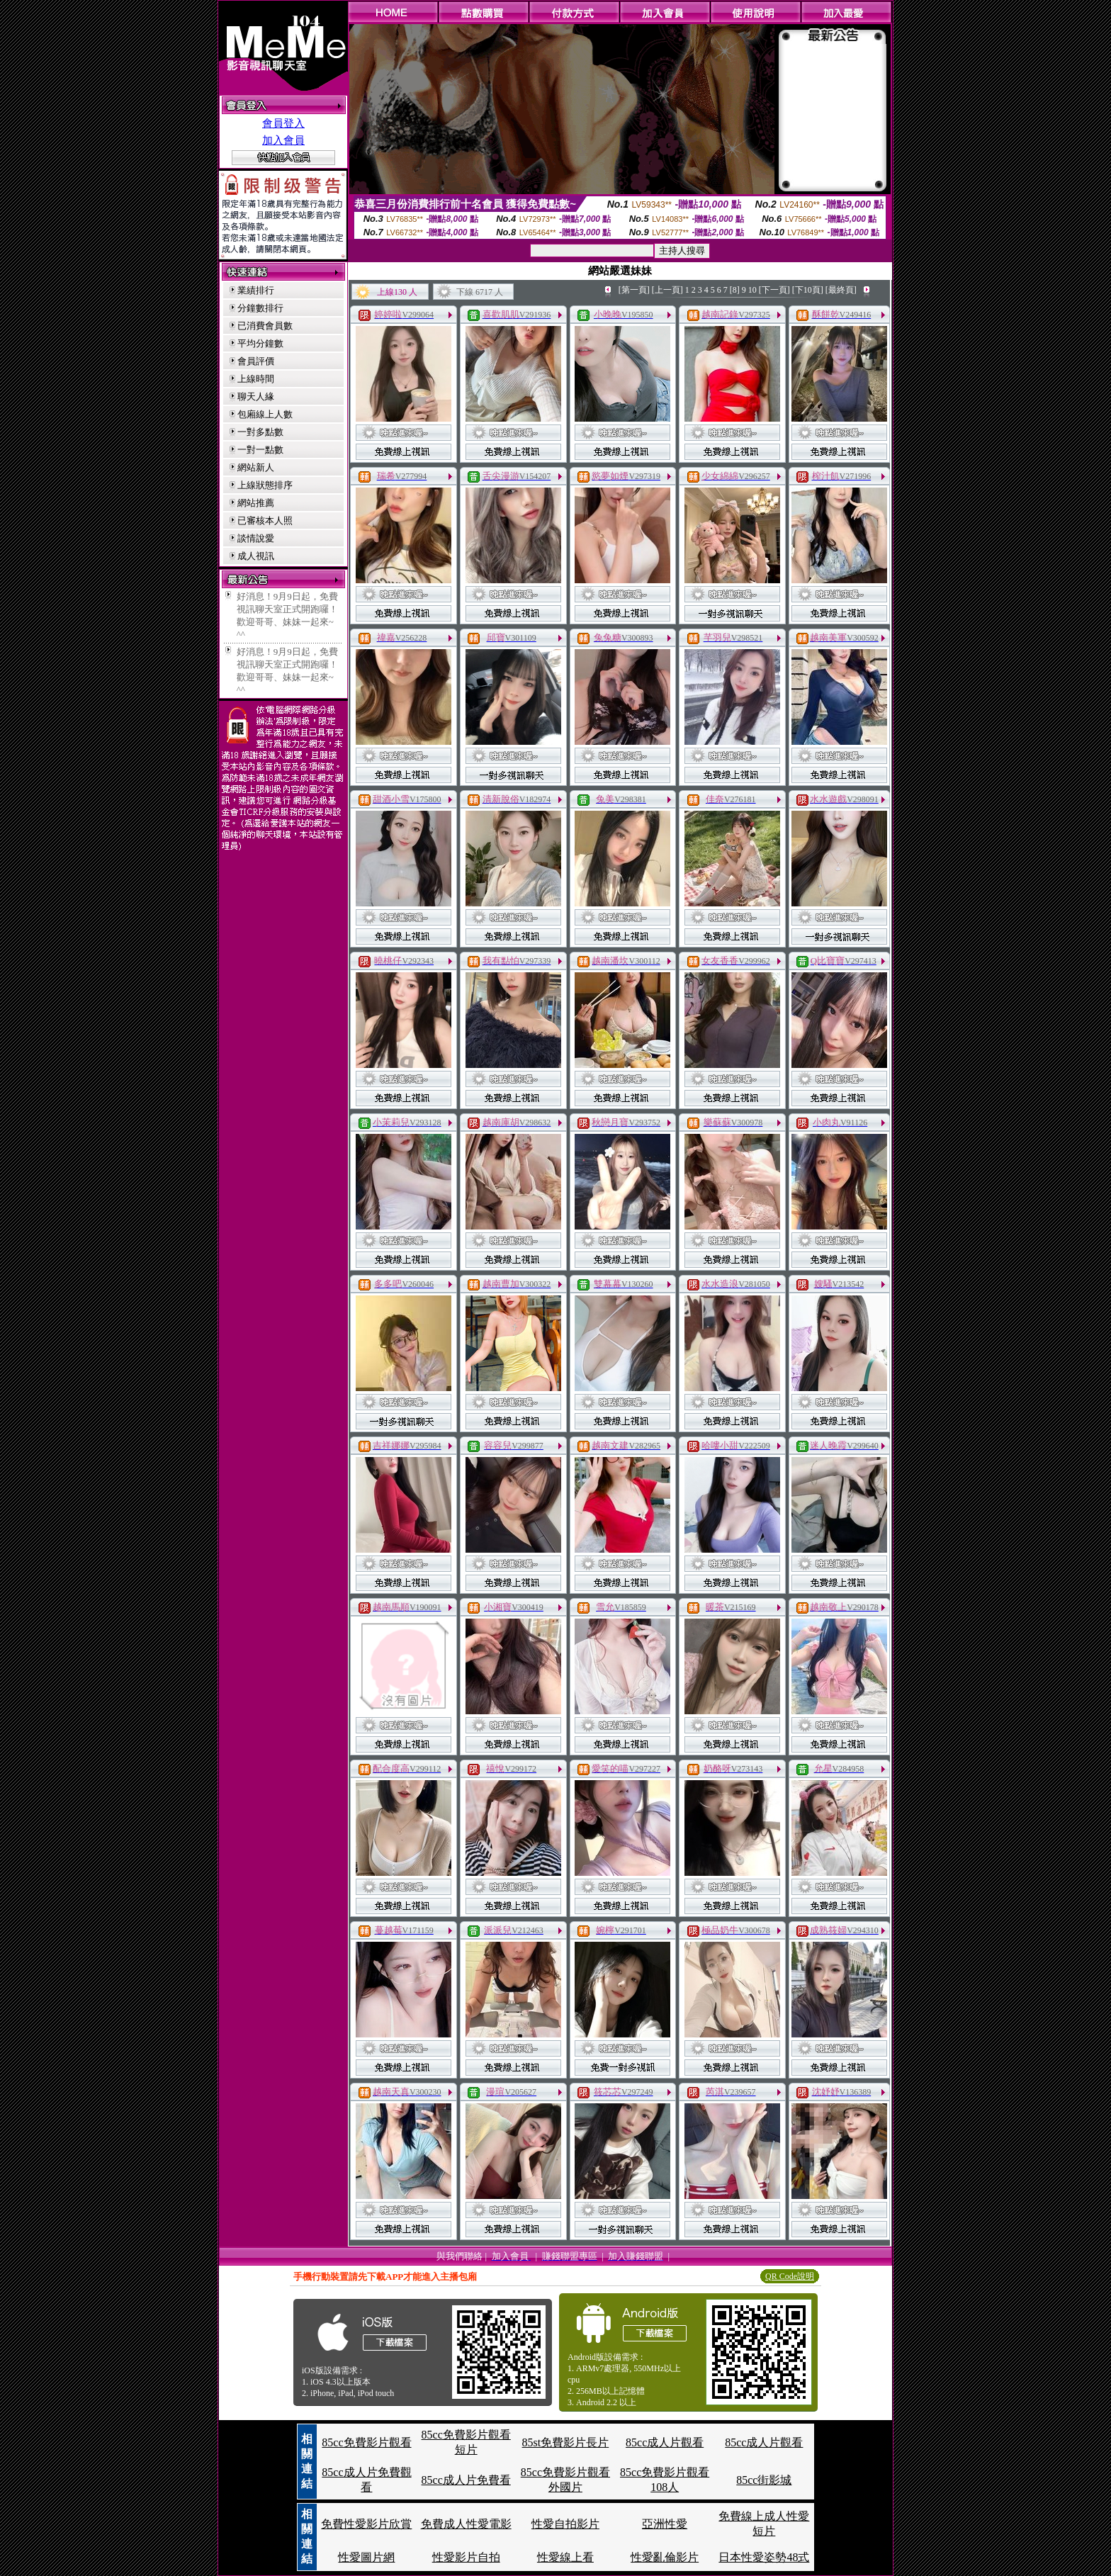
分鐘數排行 (260, 308)
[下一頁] (774, 290)
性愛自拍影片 (565, 2524)
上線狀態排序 (265, 485)
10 (752, 290)
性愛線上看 (565, 2557)
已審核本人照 (265, 520)
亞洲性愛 (664, 2524)
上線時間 (255, 378)
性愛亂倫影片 (665, 2557)
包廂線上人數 (265, 414)
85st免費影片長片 (565, 2442)
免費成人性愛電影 (466, 2524)
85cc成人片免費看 (466, 2480)
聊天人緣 (255, 396)
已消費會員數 (265, 325)
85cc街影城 (763, 2480)
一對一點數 (260, 449)
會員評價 (255, 361)
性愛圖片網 (366, 2557)
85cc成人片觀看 (665, 2442)
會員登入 (283, 123)
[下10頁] (807, 290)
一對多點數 (260, 432)
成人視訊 (255, 556)
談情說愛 (255, 538)
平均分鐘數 (260, 343)
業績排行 (255, 290)
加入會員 (283, 140)
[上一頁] (667, 290)
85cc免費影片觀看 (366, 2442)
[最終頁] (841, 290)
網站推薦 (255, 502)
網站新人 (255, 467)
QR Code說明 (789, 2276)
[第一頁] (634, 290)
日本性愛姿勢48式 (763, 2557)
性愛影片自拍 (466, 2557)
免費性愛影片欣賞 (366, 2524)
